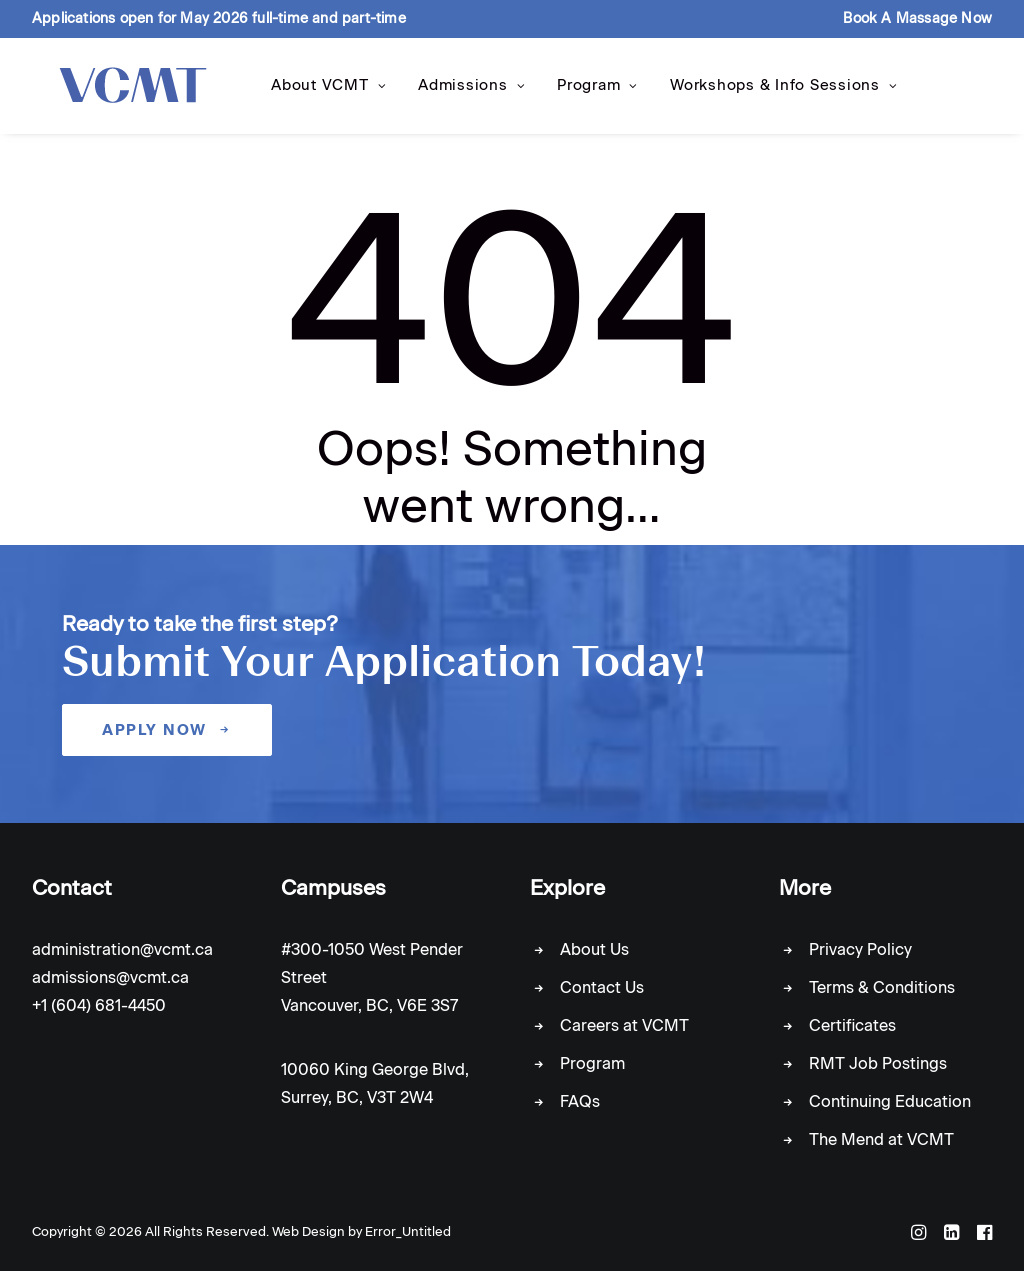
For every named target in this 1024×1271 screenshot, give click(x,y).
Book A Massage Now (917, 18)
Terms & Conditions (882, 987)
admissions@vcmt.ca (110, 977)
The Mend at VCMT (881, 1139)
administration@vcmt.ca (122, 949)
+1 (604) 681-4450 (99, 1005)
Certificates (852, 1025)
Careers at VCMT (624, 1025)
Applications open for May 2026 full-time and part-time (219, 18)
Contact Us (602, 987)
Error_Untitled (408, 1231)
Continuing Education (890, 1101)
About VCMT (316, 92)
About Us (594, 949)
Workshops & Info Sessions (771, 92)
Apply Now (167, 730)
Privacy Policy (860, 949)
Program (585, 92)
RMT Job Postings (878, 1063)
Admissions (459, 92)
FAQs (580, 1101)
